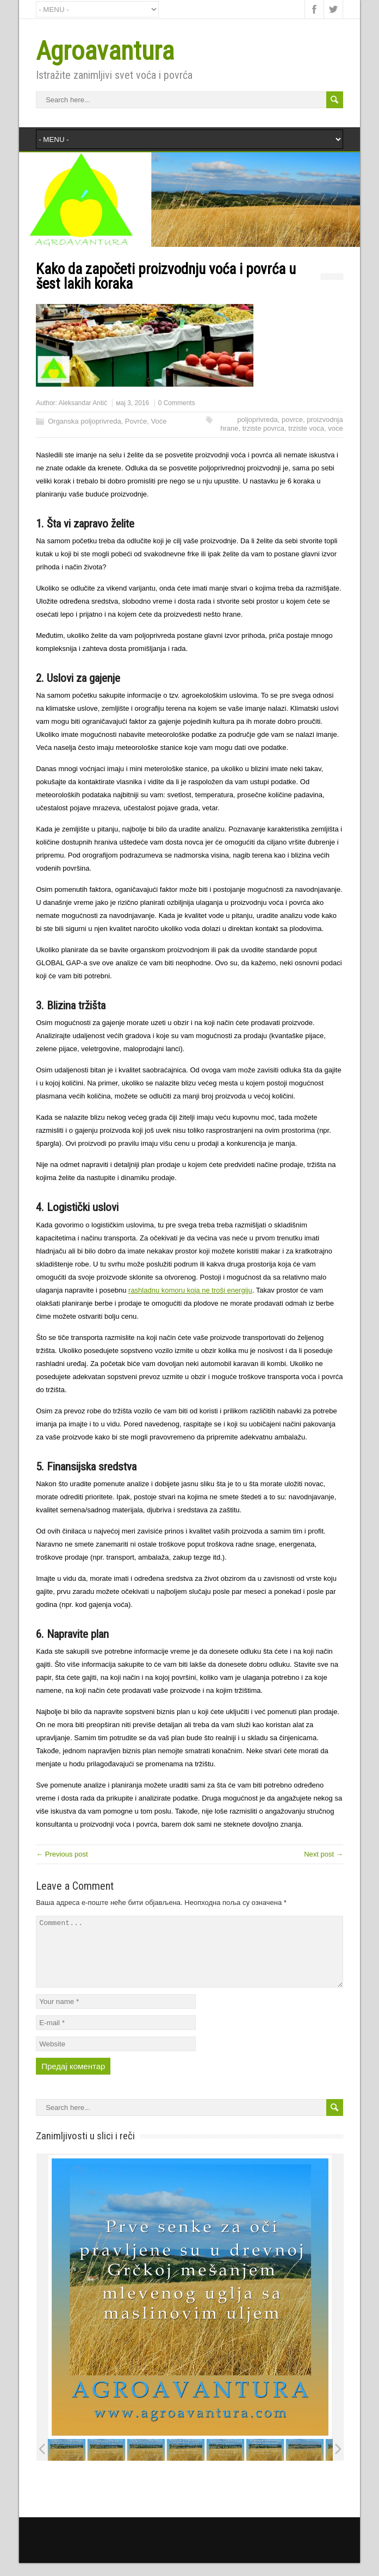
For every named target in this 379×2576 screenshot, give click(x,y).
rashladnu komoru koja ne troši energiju (190, 1290)
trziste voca (306, 428)
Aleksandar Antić (83, 403)
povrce (292, 419)
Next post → (323, 1854)
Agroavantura (105, 50)
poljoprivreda (257, 419)
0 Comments (176, 403)
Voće (159, 421)
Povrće (136, 421)
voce (335, 428)
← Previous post (62, 1854)
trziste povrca (263, 428)
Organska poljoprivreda (84, 421)
